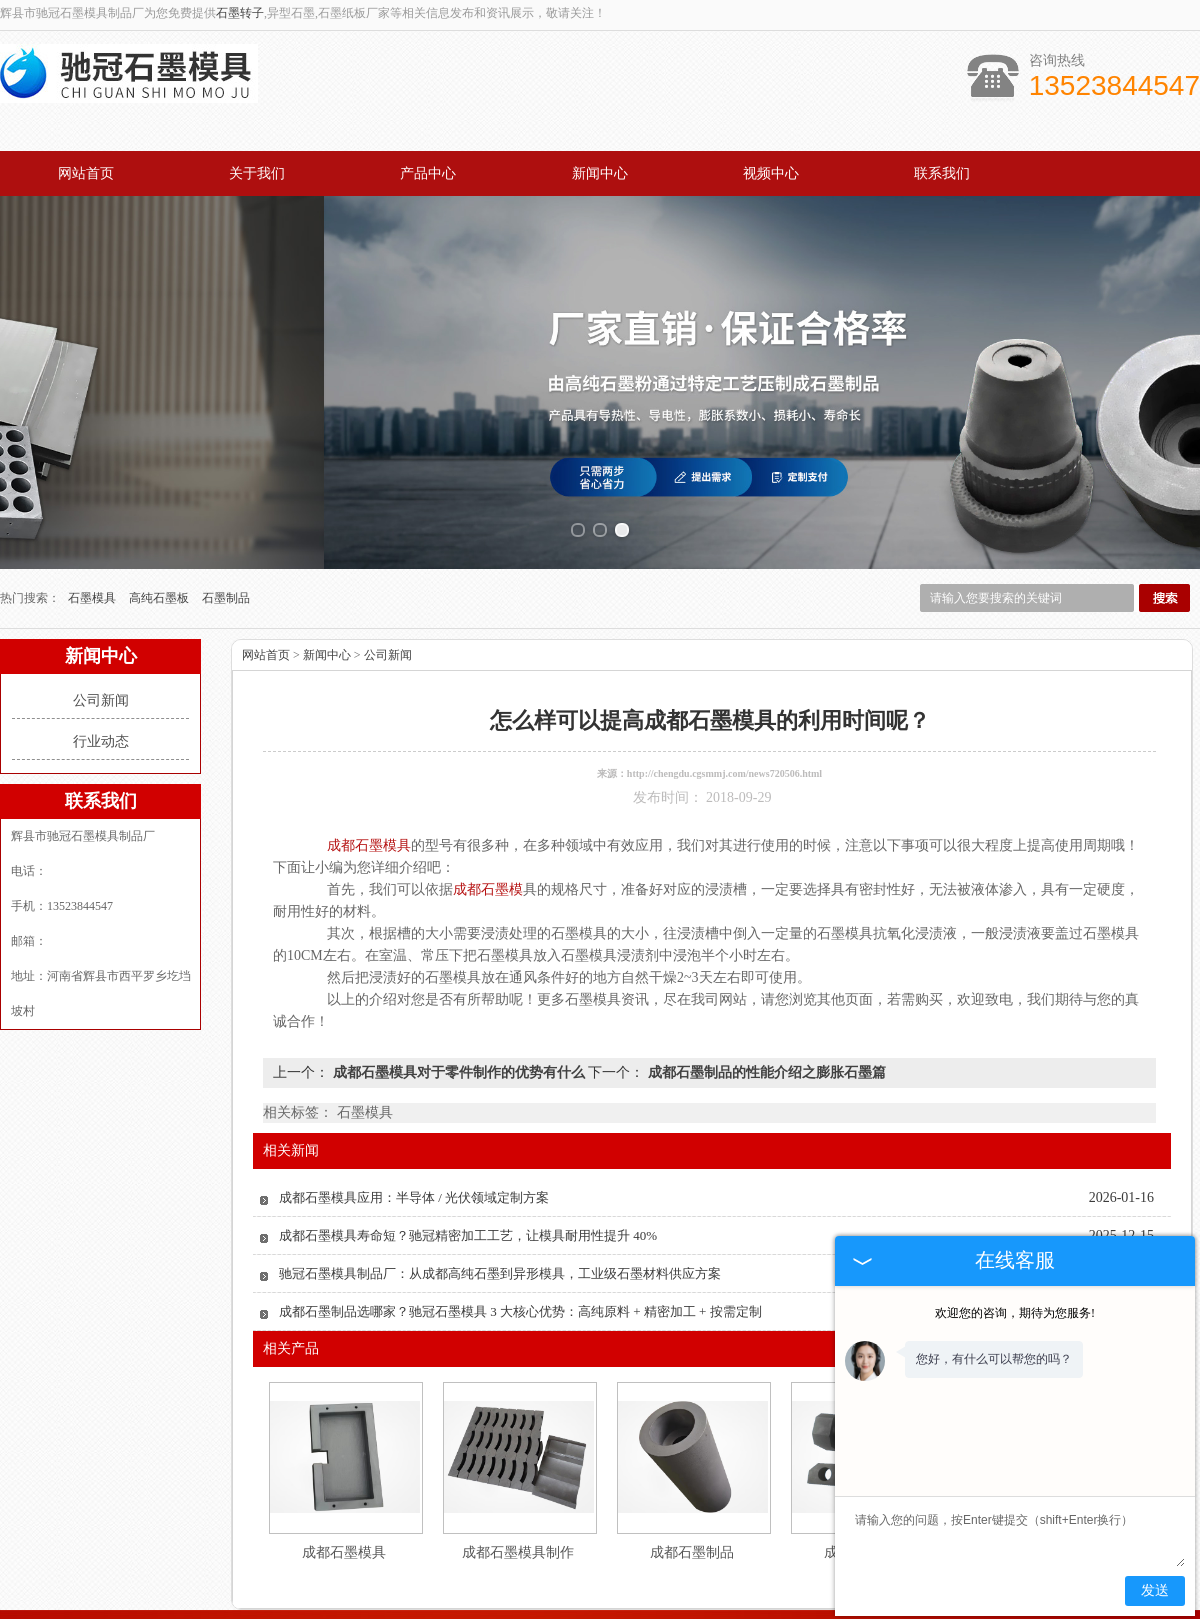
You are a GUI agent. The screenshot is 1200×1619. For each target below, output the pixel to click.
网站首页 (86, 173)
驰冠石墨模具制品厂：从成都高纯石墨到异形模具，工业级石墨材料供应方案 (500, 1204)
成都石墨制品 (692, 1483)
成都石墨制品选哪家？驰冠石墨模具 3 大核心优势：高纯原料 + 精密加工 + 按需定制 (520, 1242)
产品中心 (428, 173)
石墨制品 (226, 529)
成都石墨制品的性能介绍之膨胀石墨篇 (765, 1003)
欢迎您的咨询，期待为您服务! (1015, 1313)
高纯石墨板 (160, 529)
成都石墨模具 (344, 1483)
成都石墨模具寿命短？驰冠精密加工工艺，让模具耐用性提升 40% (468, 1166)
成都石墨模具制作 (518, 1483)
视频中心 (771, 173)
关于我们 (257, 173)
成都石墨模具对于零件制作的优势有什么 (458, 1003)
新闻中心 (600, 173)
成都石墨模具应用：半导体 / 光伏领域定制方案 (414, 1128)
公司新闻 (101, 631)
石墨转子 (240, 13)
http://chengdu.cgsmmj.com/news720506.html (724, 704)
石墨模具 (93, 529)
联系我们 (942, 173)
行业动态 (101, 672)
